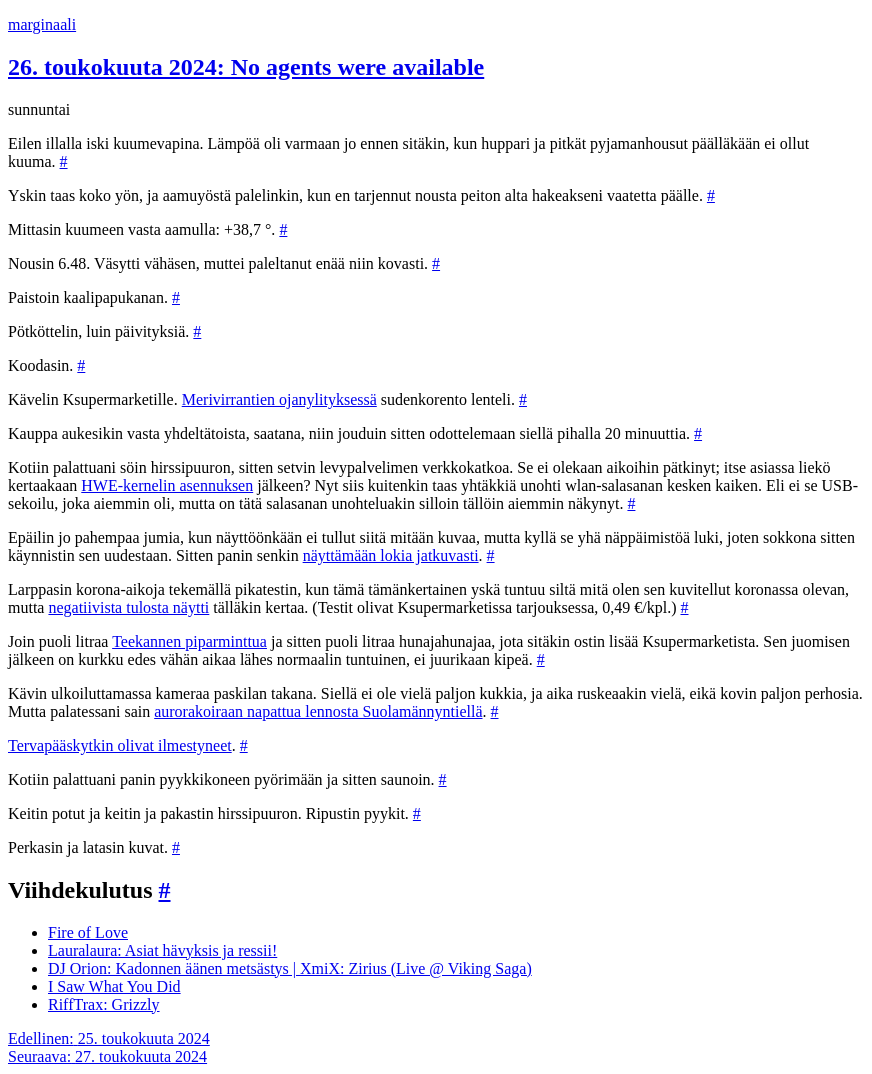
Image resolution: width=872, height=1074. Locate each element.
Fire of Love (88, 932)
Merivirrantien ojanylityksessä (279, 399)
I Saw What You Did (114, 986)
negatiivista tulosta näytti (128, 607)
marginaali (42, 24)
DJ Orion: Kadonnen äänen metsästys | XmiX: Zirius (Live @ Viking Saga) (290, 968)
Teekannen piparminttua (189, 641)
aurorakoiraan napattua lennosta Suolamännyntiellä (318, 711)
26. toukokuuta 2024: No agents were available (246, 67)
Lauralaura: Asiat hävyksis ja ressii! (162, 950)
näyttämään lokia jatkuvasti (391, 555)
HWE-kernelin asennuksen (167, 485)
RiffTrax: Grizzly (104, 1004)
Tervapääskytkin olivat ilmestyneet (120, 745)
